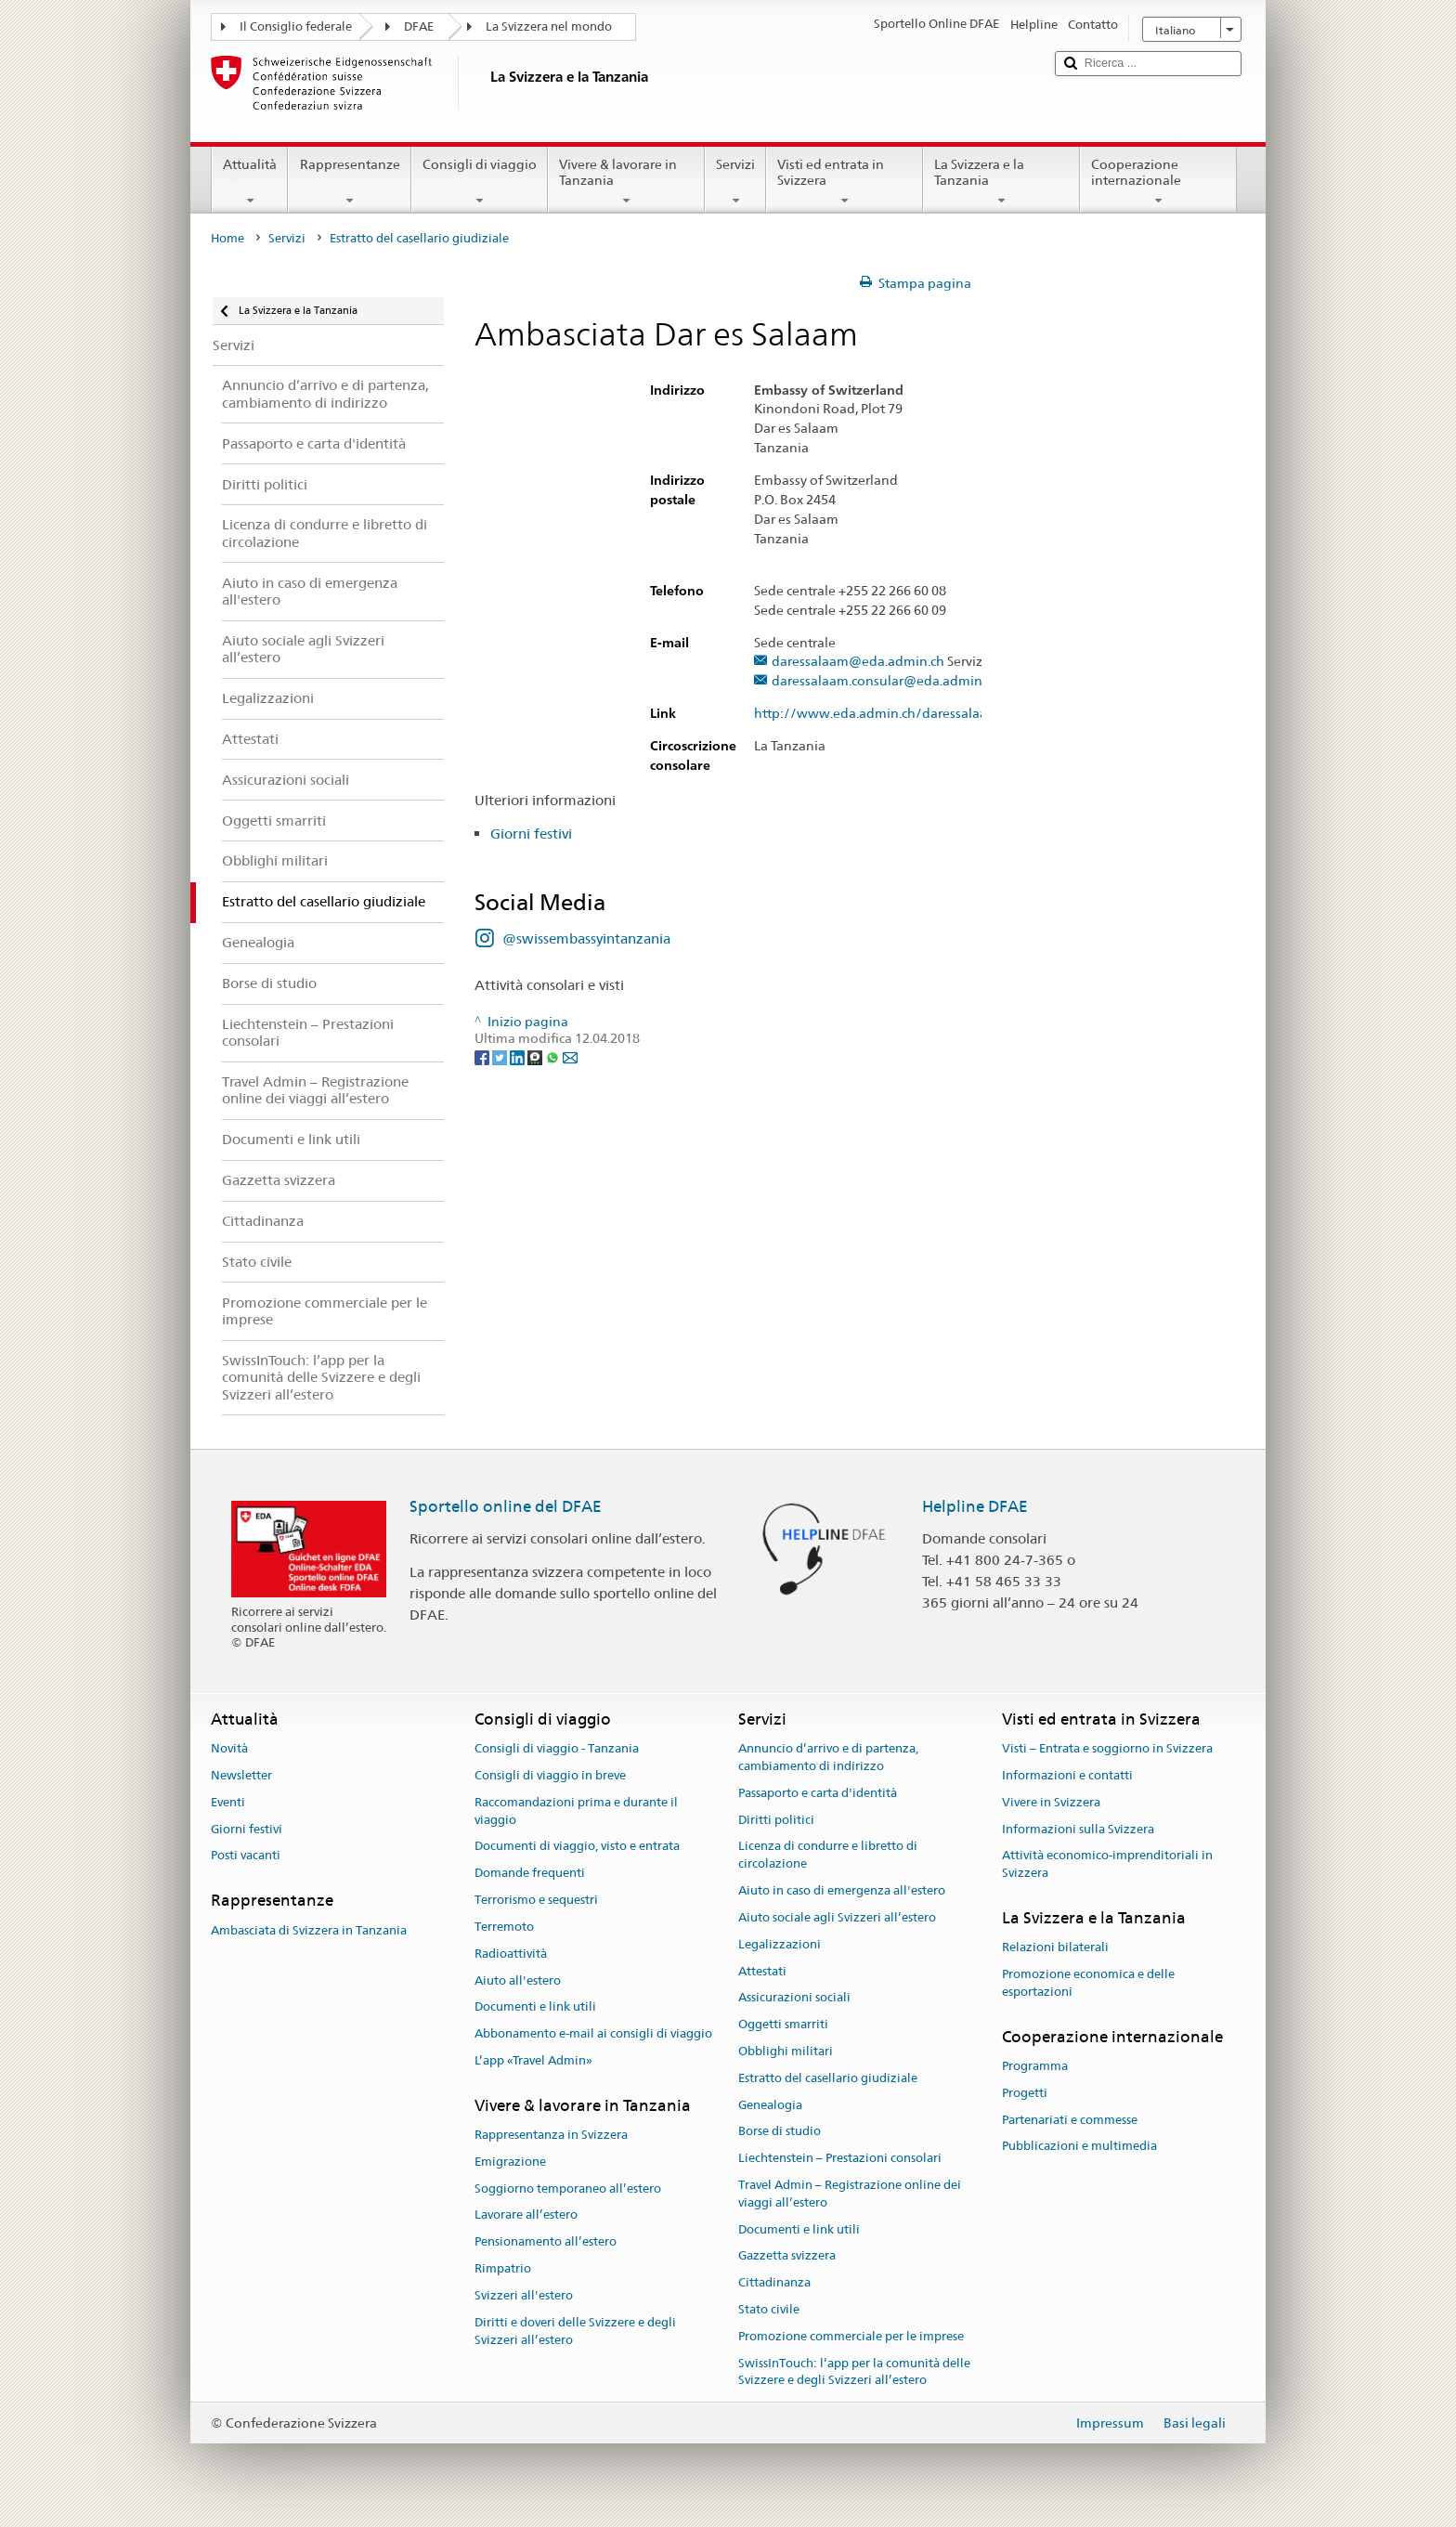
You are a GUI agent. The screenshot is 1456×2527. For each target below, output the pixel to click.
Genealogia (770, 2105)
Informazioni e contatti (1067, 1775)
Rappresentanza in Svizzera (551, 2135)
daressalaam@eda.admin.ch (858, 662)
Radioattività (510, 1953)
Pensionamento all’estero (545, 2242)
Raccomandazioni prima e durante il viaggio (576, 1811)
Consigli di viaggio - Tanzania (556, 1748)
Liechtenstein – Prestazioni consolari (840, 2158)
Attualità (250, 182)
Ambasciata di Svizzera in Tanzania (309, 1930)
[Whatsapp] (554, 1056)
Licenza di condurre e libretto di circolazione (827, 1855)
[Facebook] (483, 1056)
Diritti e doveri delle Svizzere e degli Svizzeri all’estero (575, 2331)
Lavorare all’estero (526, 2215)
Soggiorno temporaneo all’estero (567, 2188)
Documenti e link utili (535, 2007)
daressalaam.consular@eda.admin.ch (885, 681)
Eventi (228, 1802)
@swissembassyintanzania (586, 938)
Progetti (1024, 2093)
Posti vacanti (245, 1856)
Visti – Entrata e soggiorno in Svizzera (1107, 1748)
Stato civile (769, 2309)
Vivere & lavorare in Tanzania (626, 182)
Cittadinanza (774, 2283)
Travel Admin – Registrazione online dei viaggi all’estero (849, 2193)
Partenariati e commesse (1070, 2120)
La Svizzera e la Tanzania (1001, 182)
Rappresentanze (349, 182)
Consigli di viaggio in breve (550, 1775)
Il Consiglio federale (296, 26)
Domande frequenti (529, 1874)
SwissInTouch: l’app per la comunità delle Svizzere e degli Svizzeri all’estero (854, 2372)
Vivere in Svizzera (1051, 1802)
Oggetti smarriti (783, 2024)
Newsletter (241, 1775)
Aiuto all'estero (517, 1980)
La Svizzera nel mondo (549, 26)
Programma (1035, 2066)
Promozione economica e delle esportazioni (1088, 1983)
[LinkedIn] (518, 1056)
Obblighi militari (785, 2051)
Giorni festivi (531, 833)
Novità (229, 1748)
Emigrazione (510, 2162)
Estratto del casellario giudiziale (827, 2078)
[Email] (570, 1056)
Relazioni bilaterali (1055, 1948)
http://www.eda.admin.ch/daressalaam (885, 714)
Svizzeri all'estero (523, 2295)
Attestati (762, 1971)
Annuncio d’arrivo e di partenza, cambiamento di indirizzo (828, 1757)
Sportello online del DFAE (506, 1506)
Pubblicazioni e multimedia (1079, 2147)
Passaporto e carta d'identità (817, 1793)
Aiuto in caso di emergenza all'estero (841, 1890)
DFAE (419, 26)
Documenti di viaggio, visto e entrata (577, 1847)
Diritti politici (776, 1820)
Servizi (735, 182)
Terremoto (504, 1927)
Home (227, 238)
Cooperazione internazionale (1158, 182)
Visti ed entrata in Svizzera (844, 182)
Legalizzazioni (779, 1944)
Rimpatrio (502, 2268)
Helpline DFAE (975, 1506)
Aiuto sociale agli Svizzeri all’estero (837, 1917)
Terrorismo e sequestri (536, 1900)
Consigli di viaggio (479, 182)
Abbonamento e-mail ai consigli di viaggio (593, 2033)
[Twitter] (501, 1056)
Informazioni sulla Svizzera (1078, 1829)
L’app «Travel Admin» (533, 2060)
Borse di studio (779, 2132)
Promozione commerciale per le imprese (851, 2336)
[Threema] (536, 1056)
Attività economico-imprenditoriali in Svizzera (1107, 1865)
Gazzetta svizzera (787, 2256)
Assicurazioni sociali (794, 1998)
